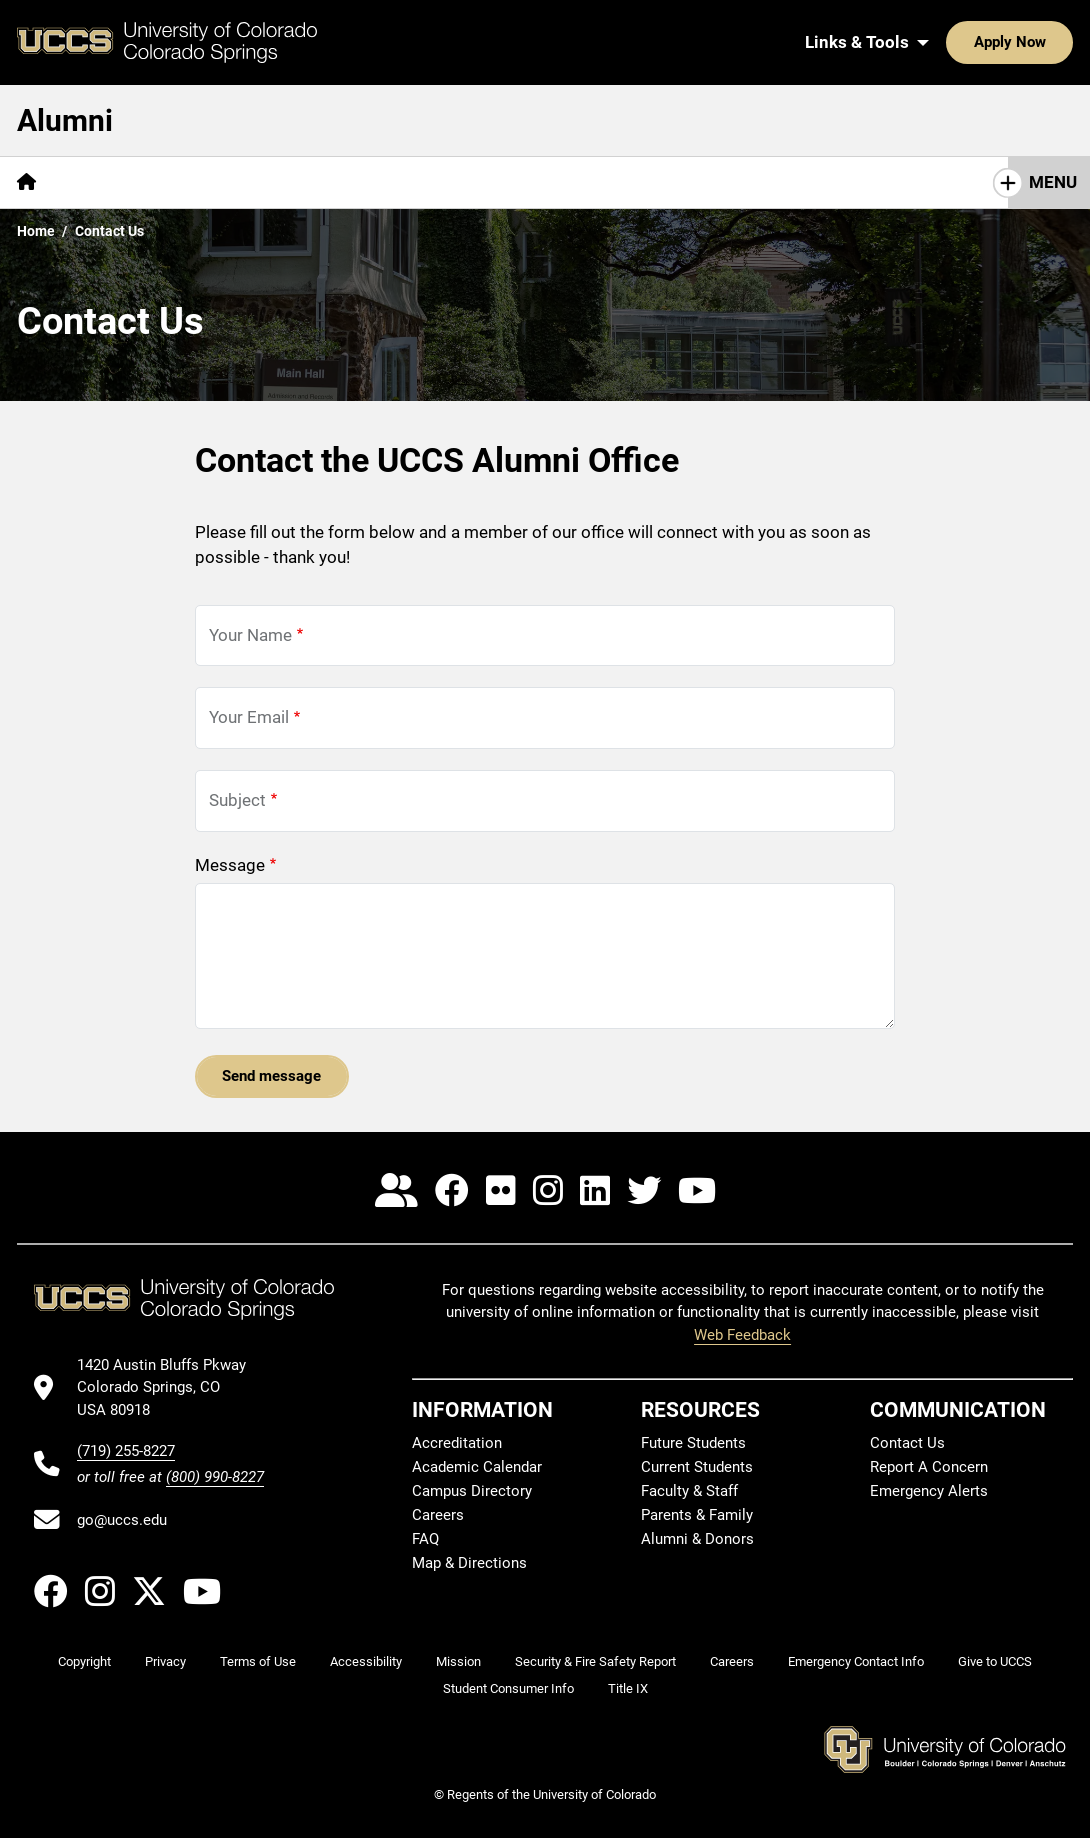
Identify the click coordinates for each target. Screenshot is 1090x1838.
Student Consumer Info (508, 1688)
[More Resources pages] (608, 182)
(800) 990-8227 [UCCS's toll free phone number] (215, 1477)
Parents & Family (697, 1515)
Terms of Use (258, 1661)
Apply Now (948, 42)
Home (36, 231)
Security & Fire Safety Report (595, 1661)
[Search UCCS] (1051, 42)
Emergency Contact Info (856, 1661)
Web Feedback (742, 1335)
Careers (438, 1515)
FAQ (425, 1539)
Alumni (65, 120)
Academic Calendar (477, 1467)
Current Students (697, 1467)
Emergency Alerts (929, 1491)
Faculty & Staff (689, 1491)
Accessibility (366, 1661)
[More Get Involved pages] (455, 182)
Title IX (628, 1688)
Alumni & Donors (697, 1539)
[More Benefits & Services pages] (269, 182)
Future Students (693, 1443)
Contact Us (740, 182)
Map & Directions (469, 1563)
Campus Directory (472, 1491)
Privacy (165, 1661)
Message (230, 865)
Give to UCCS (995, 1661)
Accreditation (457, 1443)
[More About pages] (108, 182)
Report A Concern (929, 1467)
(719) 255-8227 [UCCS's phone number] (126, 1451)
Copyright (84, 1661)
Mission (458, 1661)
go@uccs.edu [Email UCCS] (122, 1520)
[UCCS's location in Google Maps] (170, 1387)
